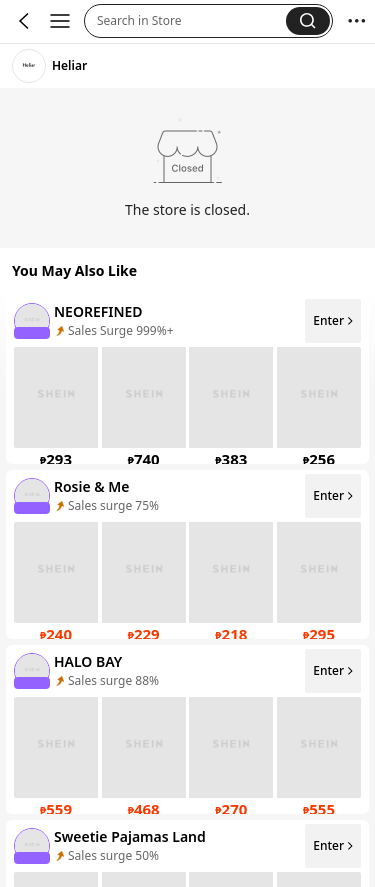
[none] (32, 321)
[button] (191, 21)
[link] (29, 66)
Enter (334, 320)
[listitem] (187, 379)
